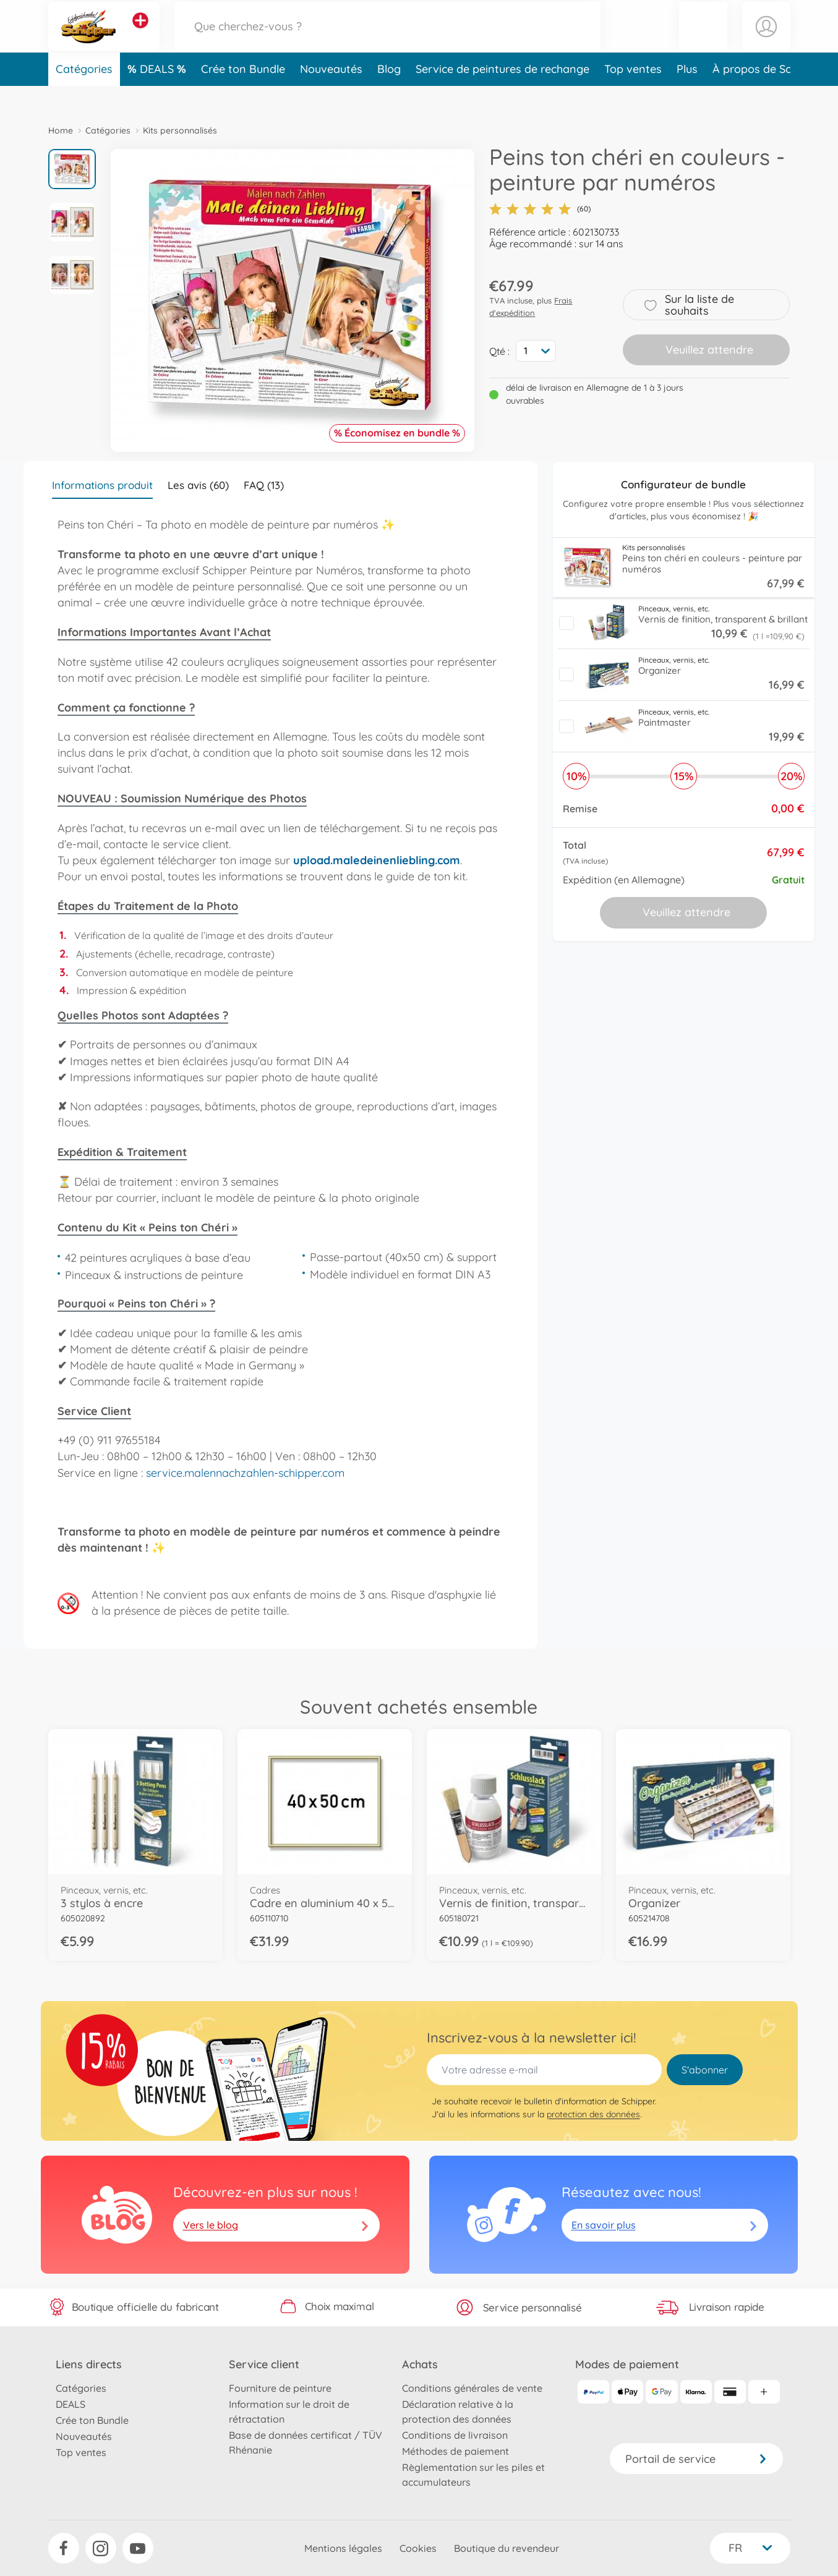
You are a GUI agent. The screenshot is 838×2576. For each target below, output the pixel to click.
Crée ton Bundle (243, 95)
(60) (540, 209)
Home (60, 130)
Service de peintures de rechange (502, 95)
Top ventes (633, 95)
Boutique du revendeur (506, 2548)
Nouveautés (331, 95)
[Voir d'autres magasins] (140, 33)
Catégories (84, 95)
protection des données (593, 2114)
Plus (687, 95)
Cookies (418, 2548)
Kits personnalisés (180, 130)
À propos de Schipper (768, 95)
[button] (703, 39)
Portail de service (696, 2459)
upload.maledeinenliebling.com (376, 860)
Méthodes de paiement (455, 2451)
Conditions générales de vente (472, 2388)
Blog (389, 95)
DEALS (158, 95)
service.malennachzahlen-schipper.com (245, 1473)
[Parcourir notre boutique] (387, 39)
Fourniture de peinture (280, 2388)
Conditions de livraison (455, 2435)
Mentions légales (343, 2548)
